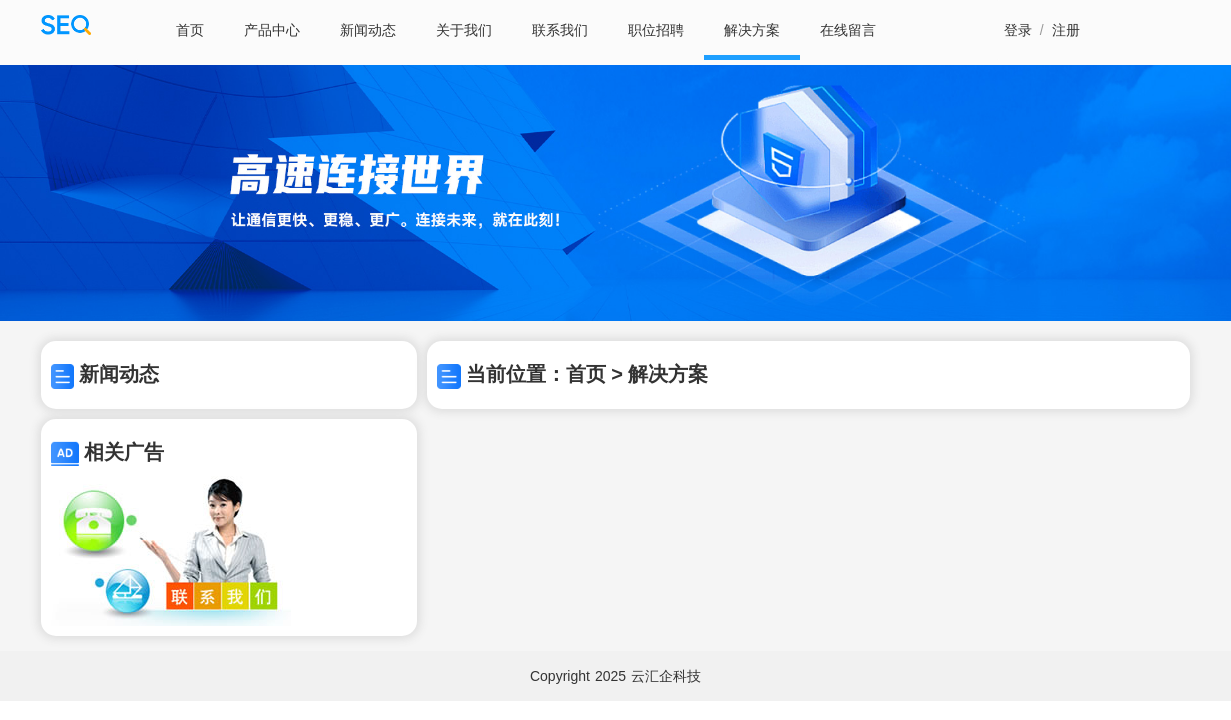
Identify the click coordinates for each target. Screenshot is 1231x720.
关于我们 (464, 30)
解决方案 (752, 30)
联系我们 (560, 30)
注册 (1066, 30)
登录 (1018, 30)
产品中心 (272, 30)
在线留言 (848, 30)
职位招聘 (656, 30)
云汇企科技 (666, 676)
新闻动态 (368, 30)
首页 (190, 30)
